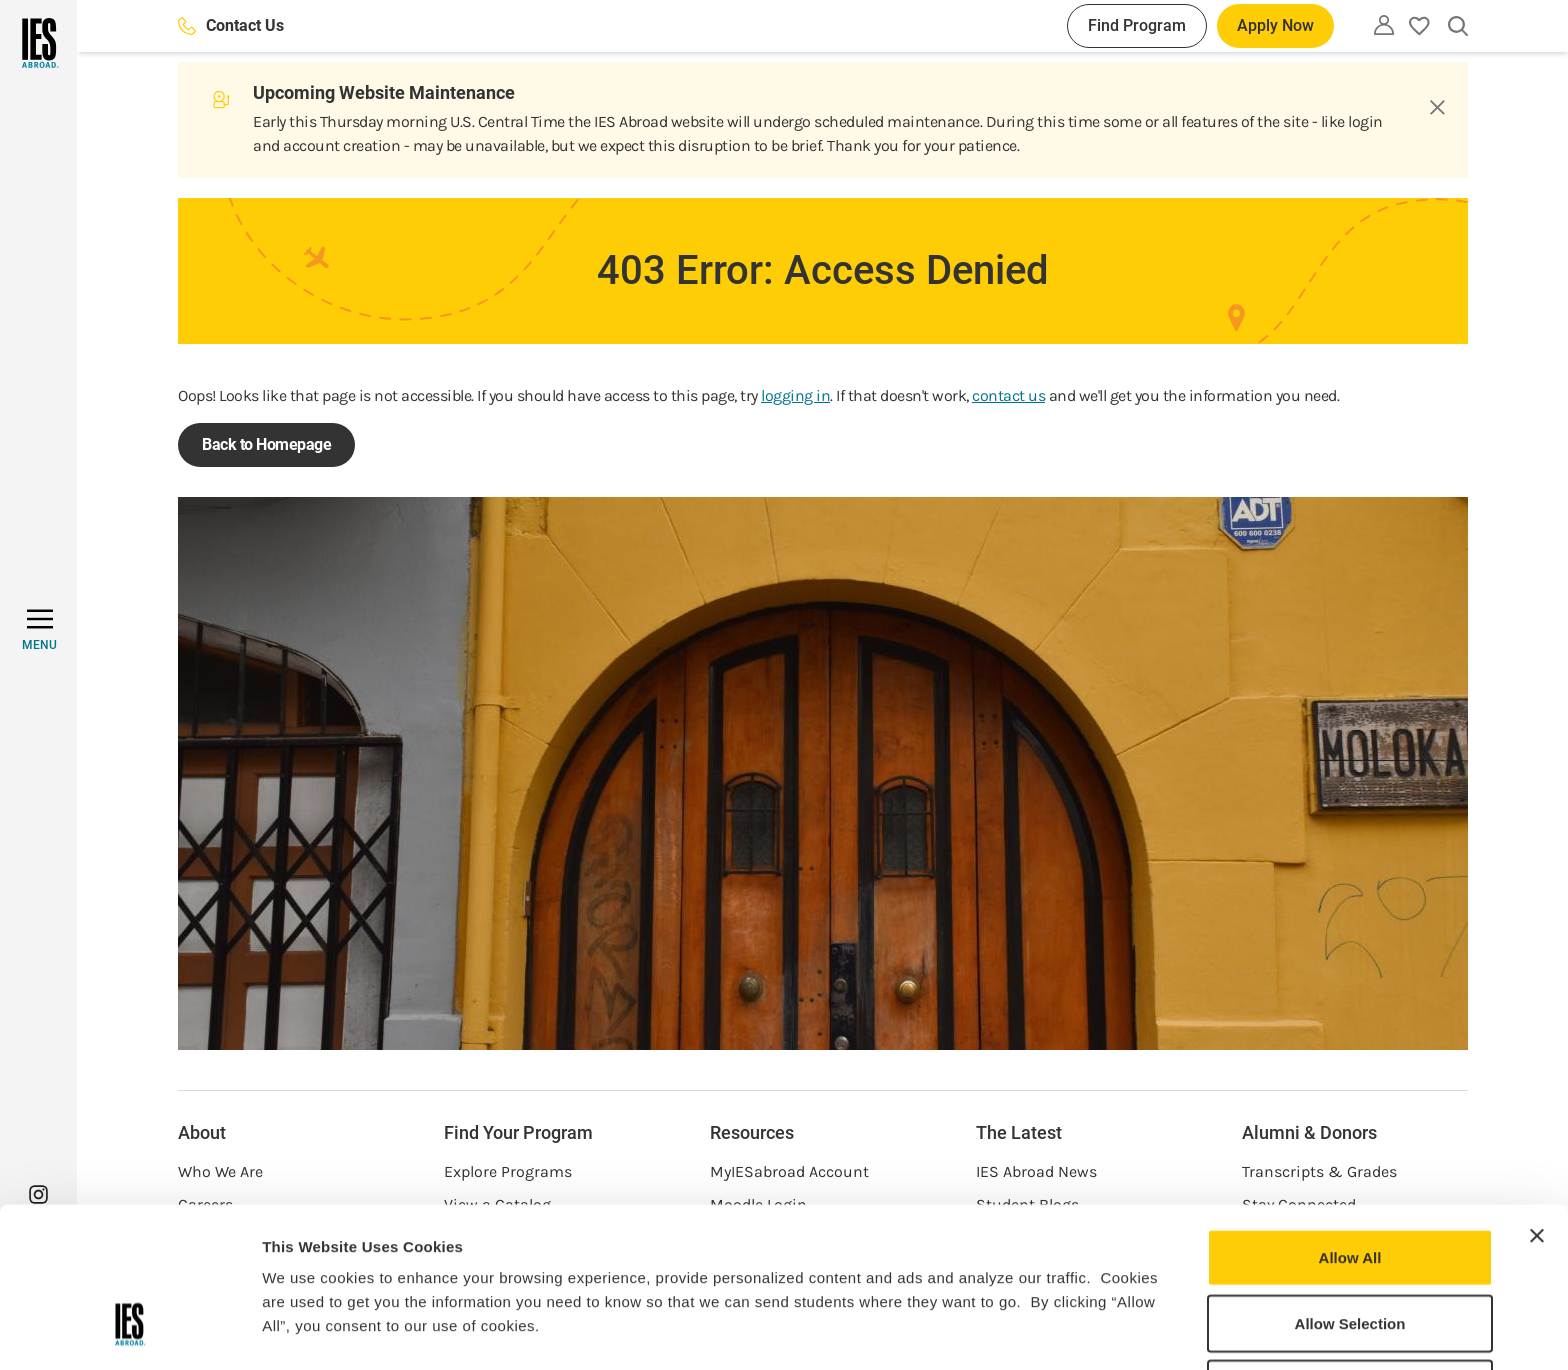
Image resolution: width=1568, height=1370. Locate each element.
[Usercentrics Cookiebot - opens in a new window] (129, 1331)
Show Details (1050, 1330)
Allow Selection (1350, 1189)
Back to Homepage (266, 444)
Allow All (1350, 1123)
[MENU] (39, 630)
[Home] (38, 43)
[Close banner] (1537, 1102)
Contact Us (231, 25)
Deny (1350, 1254)
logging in (795, 395)
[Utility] (1384, 25)
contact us (1008, 395)
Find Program (1137, 25)
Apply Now (1275, 25)
